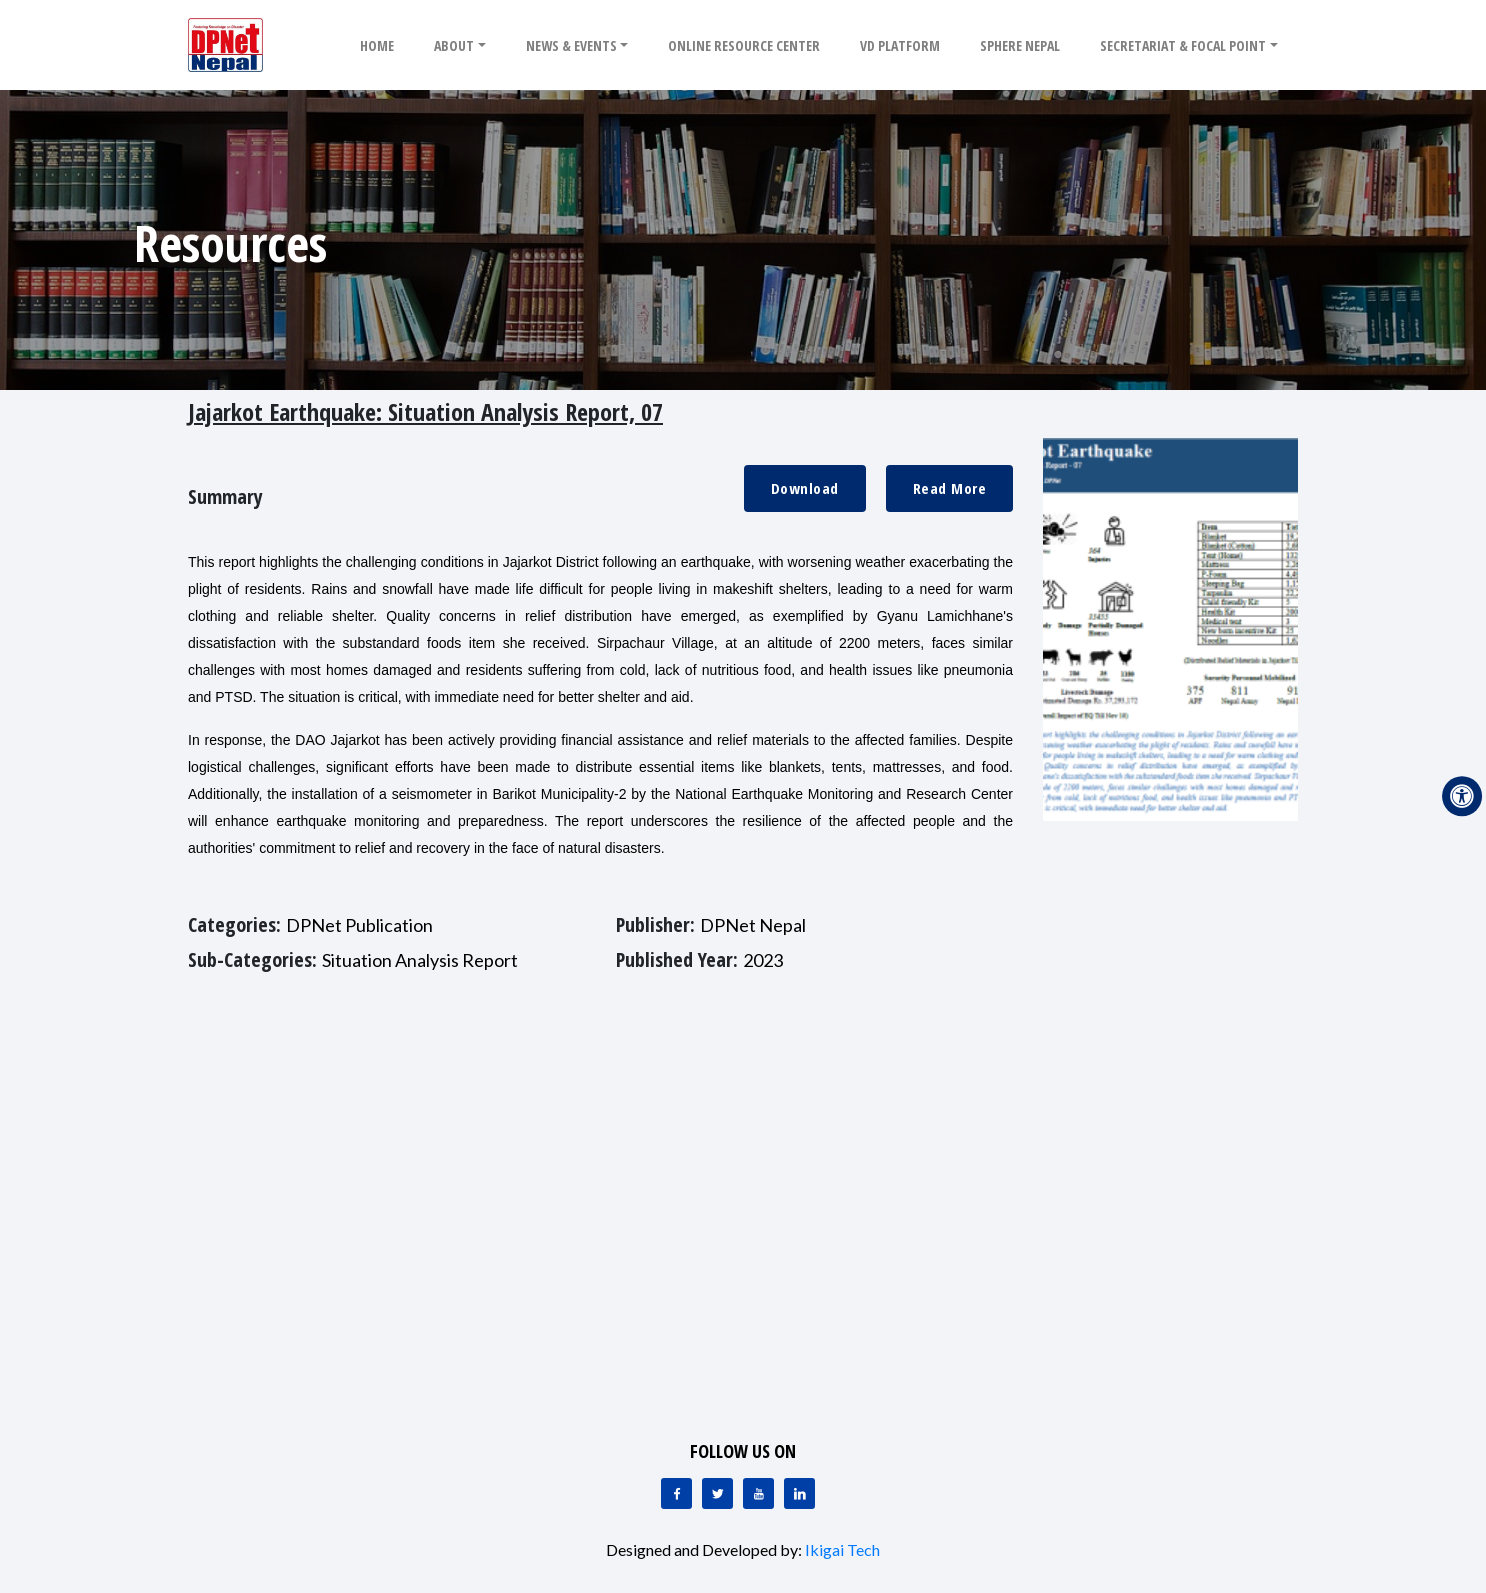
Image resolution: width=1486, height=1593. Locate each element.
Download (805, 488)
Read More (950, 488)
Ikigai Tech (842, 1549)
